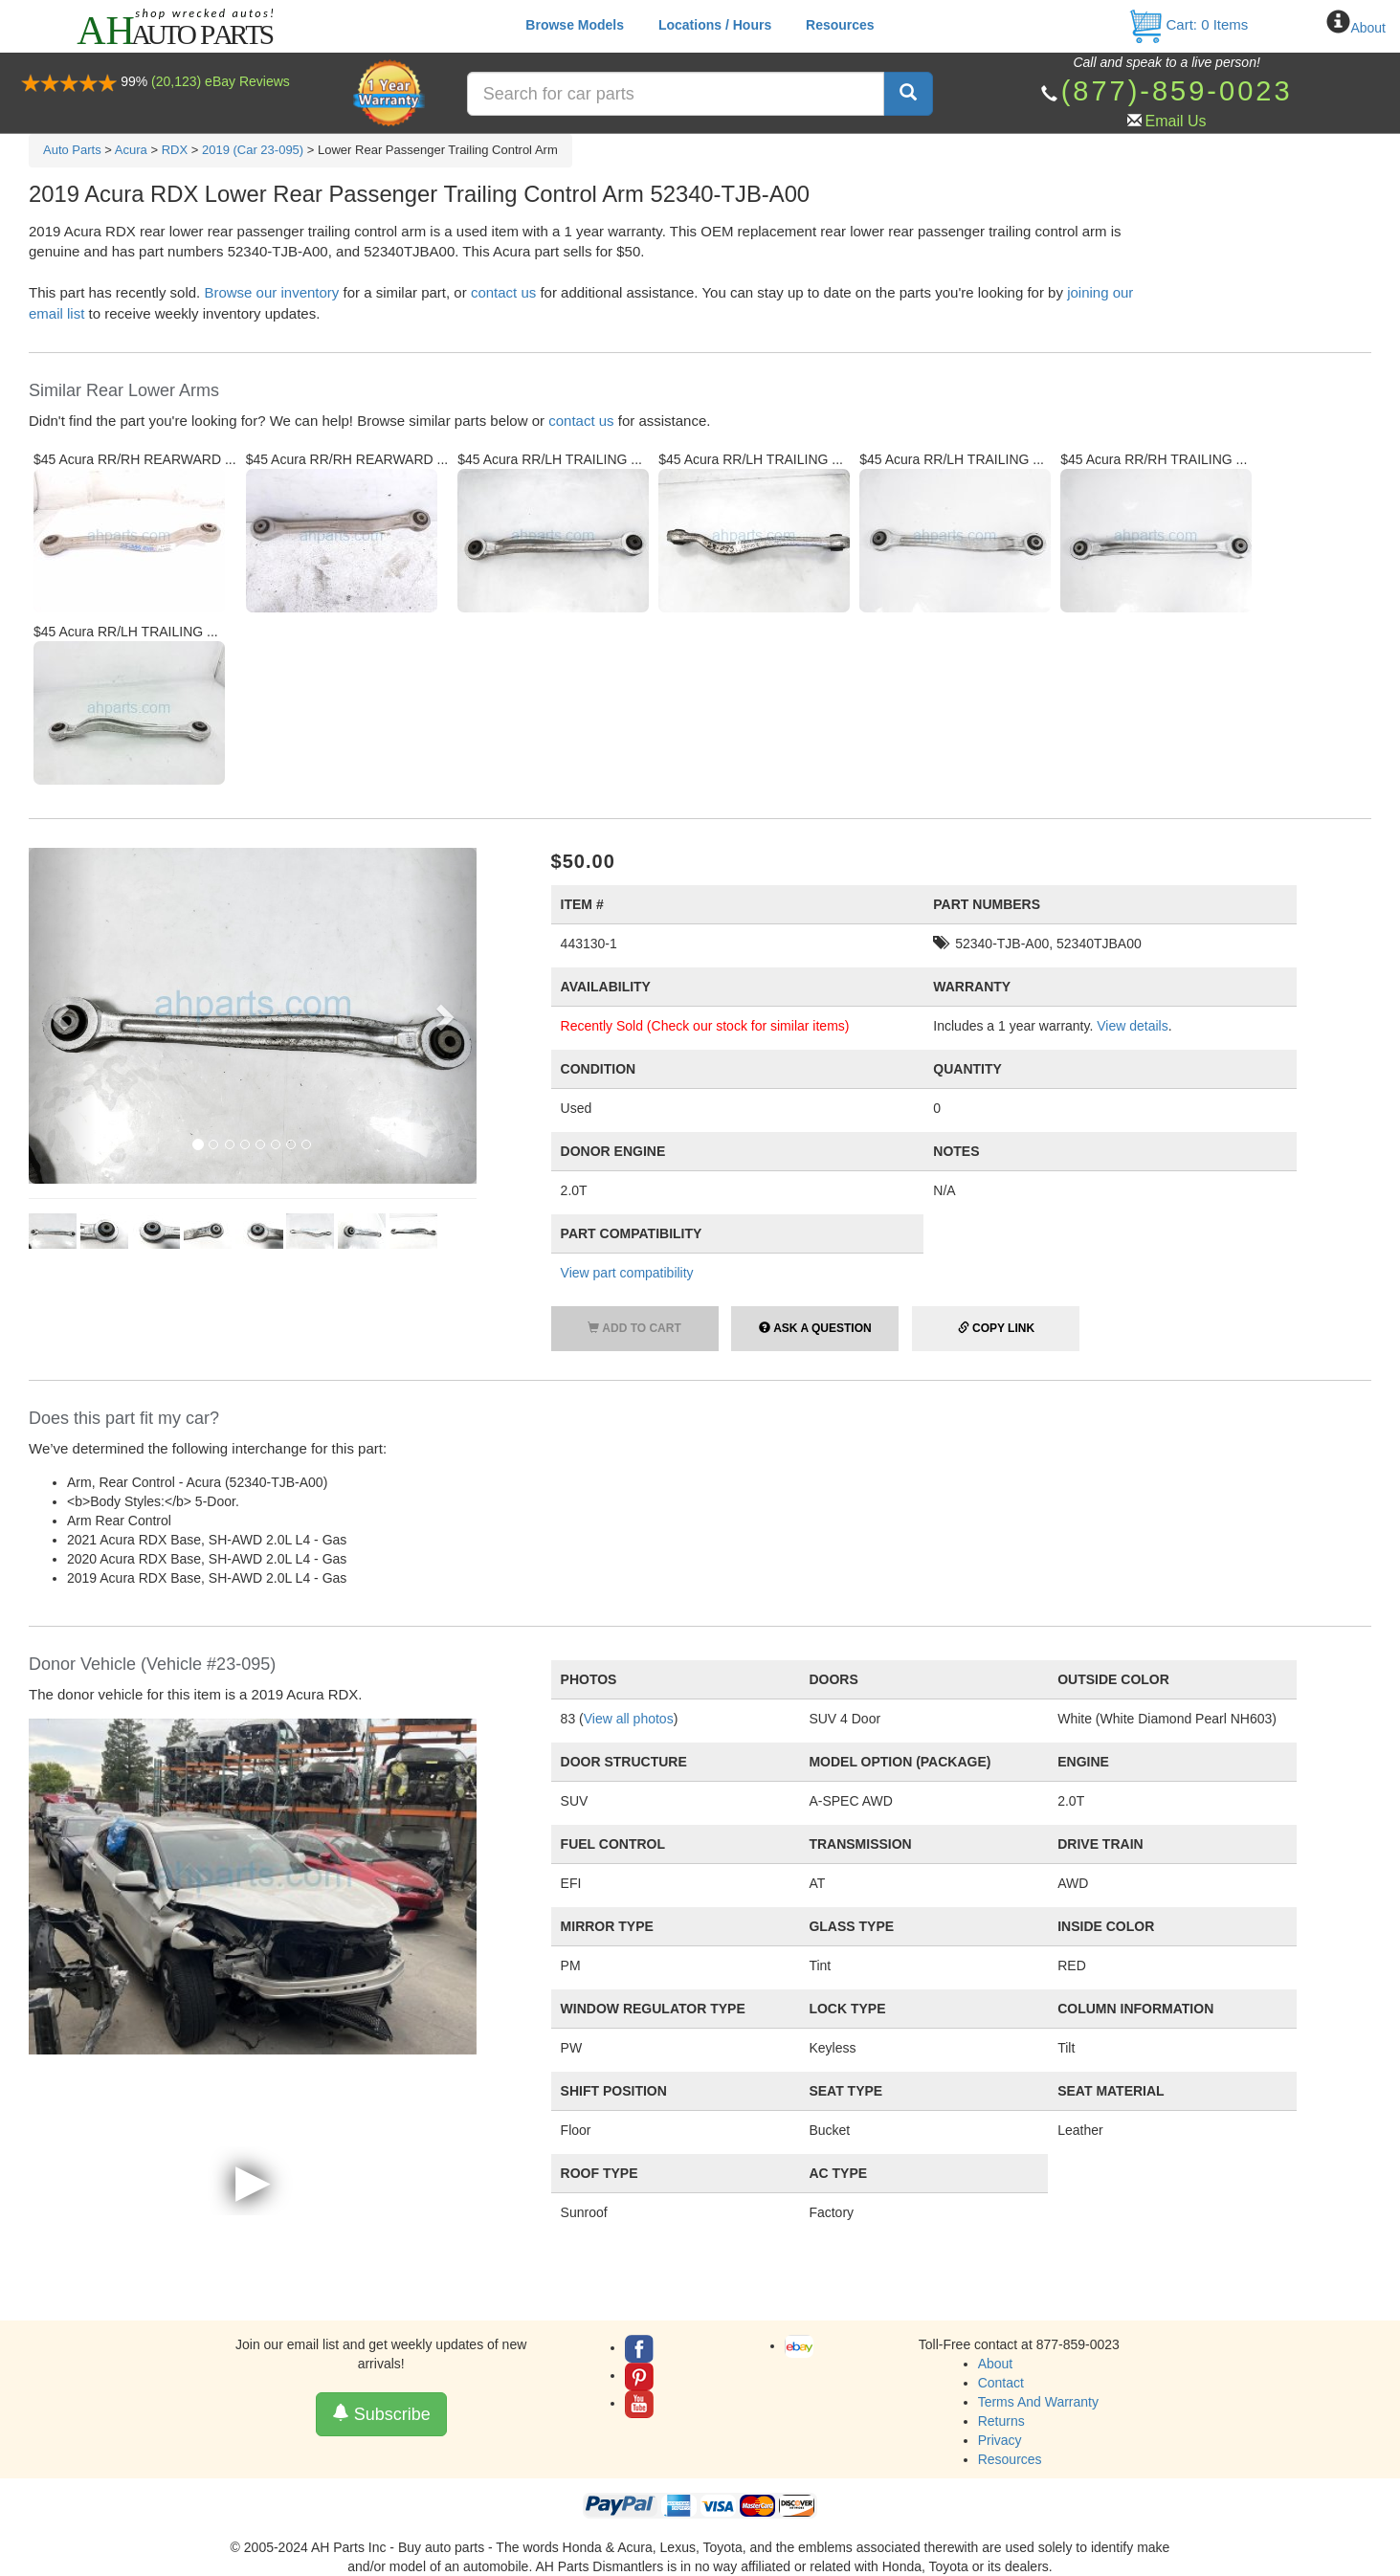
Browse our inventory (271, 292)
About (1368, 27)
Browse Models (574, 25)
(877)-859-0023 (1177, 91)
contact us (503, 292)
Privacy (1000, 2440)
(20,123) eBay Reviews (220, 81)
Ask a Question (815, 1328)
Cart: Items (1188, 24)
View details (1132, 1025)
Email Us (1176, 121)
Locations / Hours (714, 25)
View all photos (629, 1718)
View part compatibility (627, 1272)
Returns (1001, 2421)
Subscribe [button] (381, 2414)
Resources (840, 25)
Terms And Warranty (1038, 2401)
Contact (1001, 2382)
